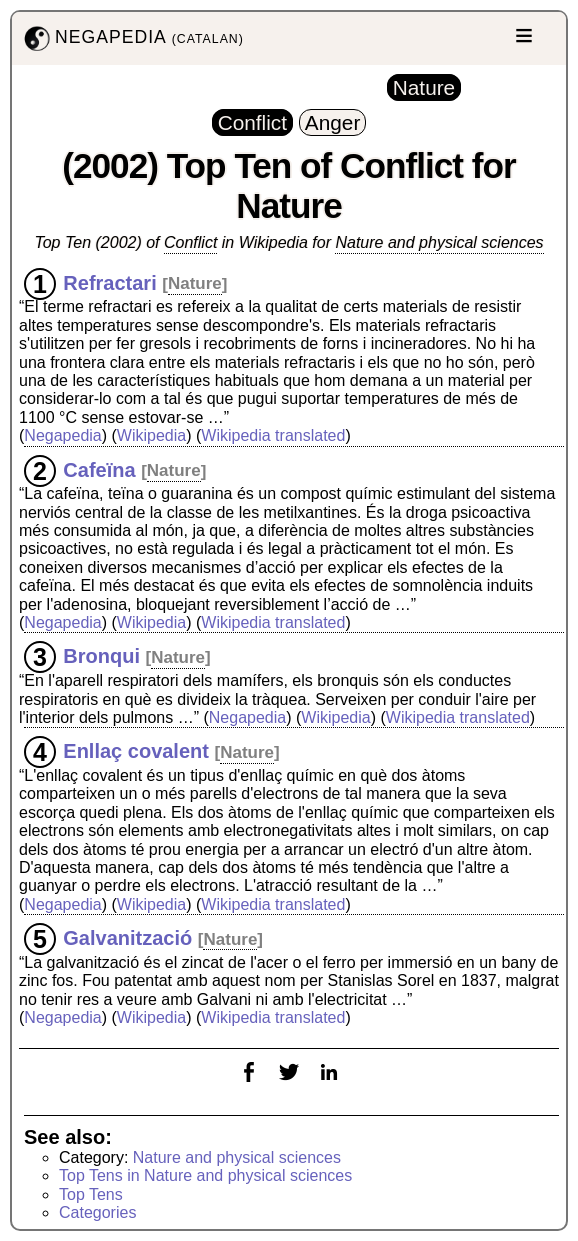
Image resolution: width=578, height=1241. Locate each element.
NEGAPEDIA (132, 38)
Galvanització (127, 938)
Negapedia (62, 435)
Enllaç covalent (136, 751)
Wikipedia (151, 435)
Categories (97, 1212)
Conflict (190, 242)
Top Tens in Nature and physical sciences (205, 1175)
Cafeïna (99, 469)
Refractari (109, 282)
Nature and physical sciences (439, 242)
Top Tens (91, 1194)
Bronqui (101, 656)
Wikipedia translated (273, 435)
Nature (195, 283)
